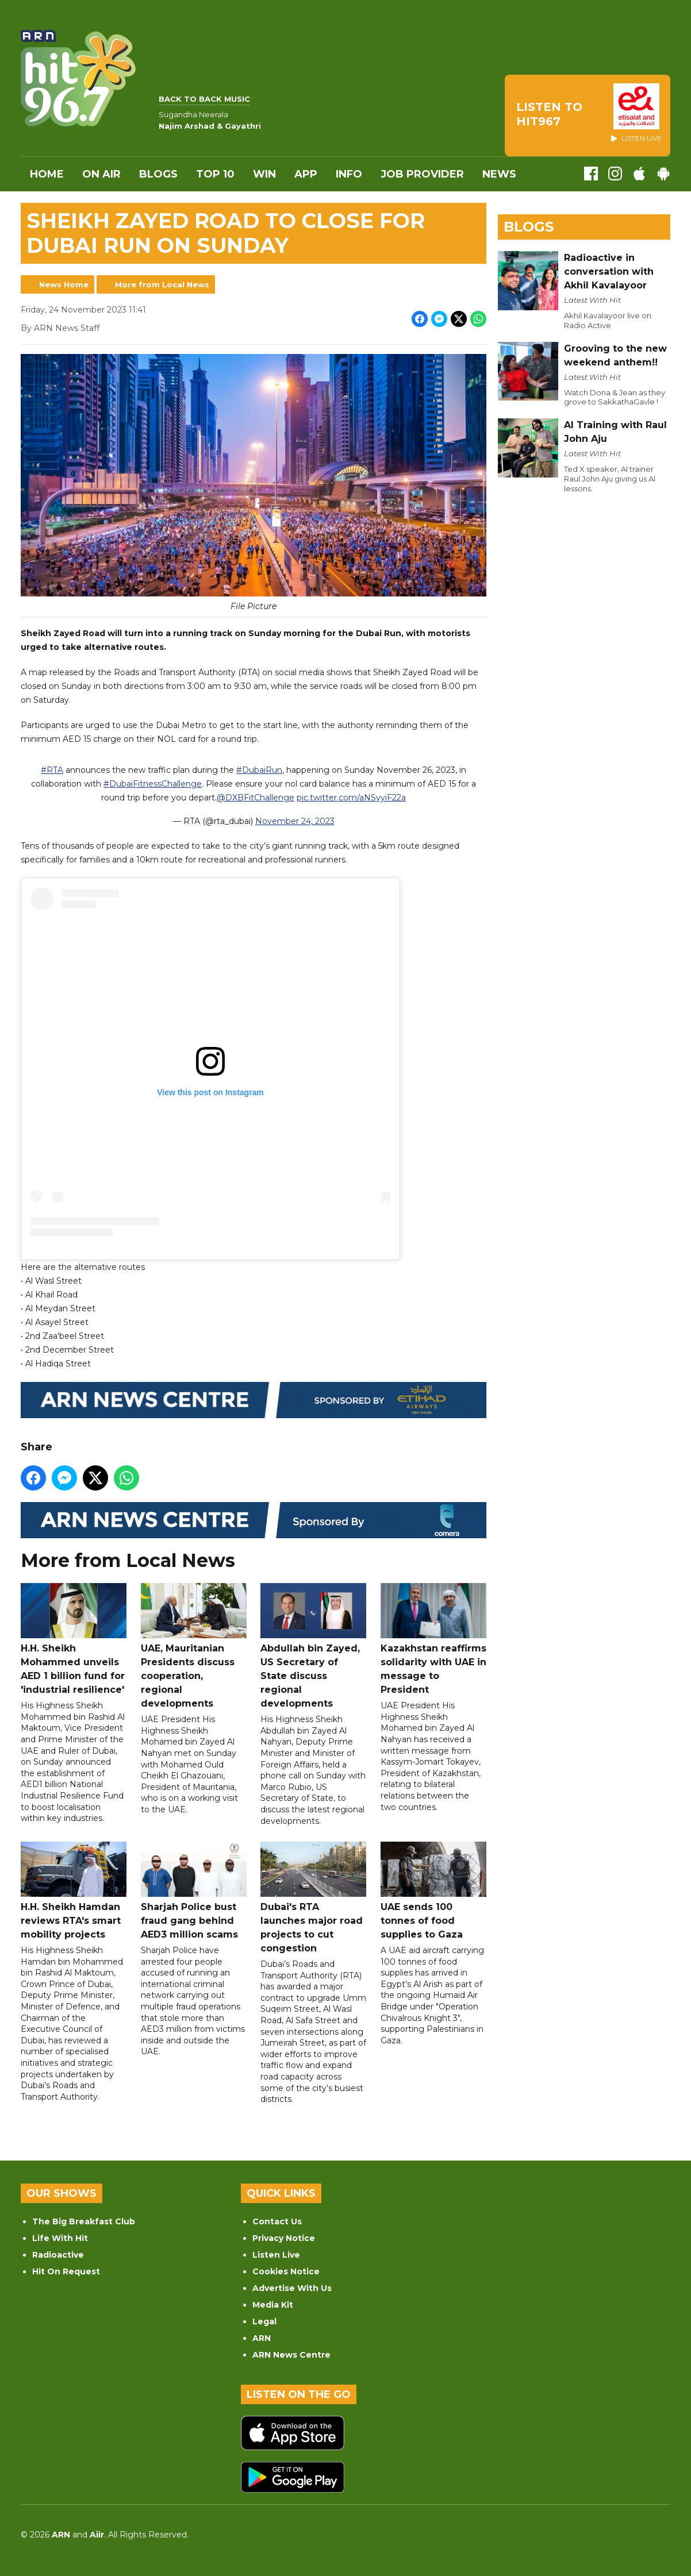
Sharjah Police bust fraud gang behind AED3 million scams (194, 1891)
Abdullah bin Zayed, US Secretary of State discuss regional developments (313, 1646)
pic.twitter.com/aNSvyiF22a (351, 798)
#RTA (52, 770)
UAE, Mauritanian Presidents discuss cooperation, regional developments (194, 1646)
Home (47, 174)
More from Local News (162, 284)
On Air (101, 174)
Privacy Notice (283, 2238)
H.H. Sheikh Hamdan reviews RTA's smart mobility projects (73, 1891)
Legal (264, 2321)
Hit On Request (66, 2271)
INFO (349, 174)
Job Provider (422, 174)
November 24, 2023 (295, 822)
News (499, 174)
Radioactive (58, 2255)
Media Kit (272, 2305)
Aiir (97, 2534)
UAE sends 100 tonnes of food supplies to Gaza (433, 1891)
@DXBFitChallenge (255, 798)
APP (305, 174)
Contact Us (277, 2221)
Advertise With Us (292, 2288)
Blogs (158, 174)
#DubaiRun (259, 770)
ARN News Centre (291, 2355)
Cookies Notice (286, 2271)
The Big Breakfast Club (83, 2221)
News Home (64, 284)
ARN (261, 2338)
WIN (264, 174)
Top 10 (215, 174)
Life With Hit (60, 2238)
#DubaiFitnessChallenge (152, 784)
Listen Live (276, 2255)
